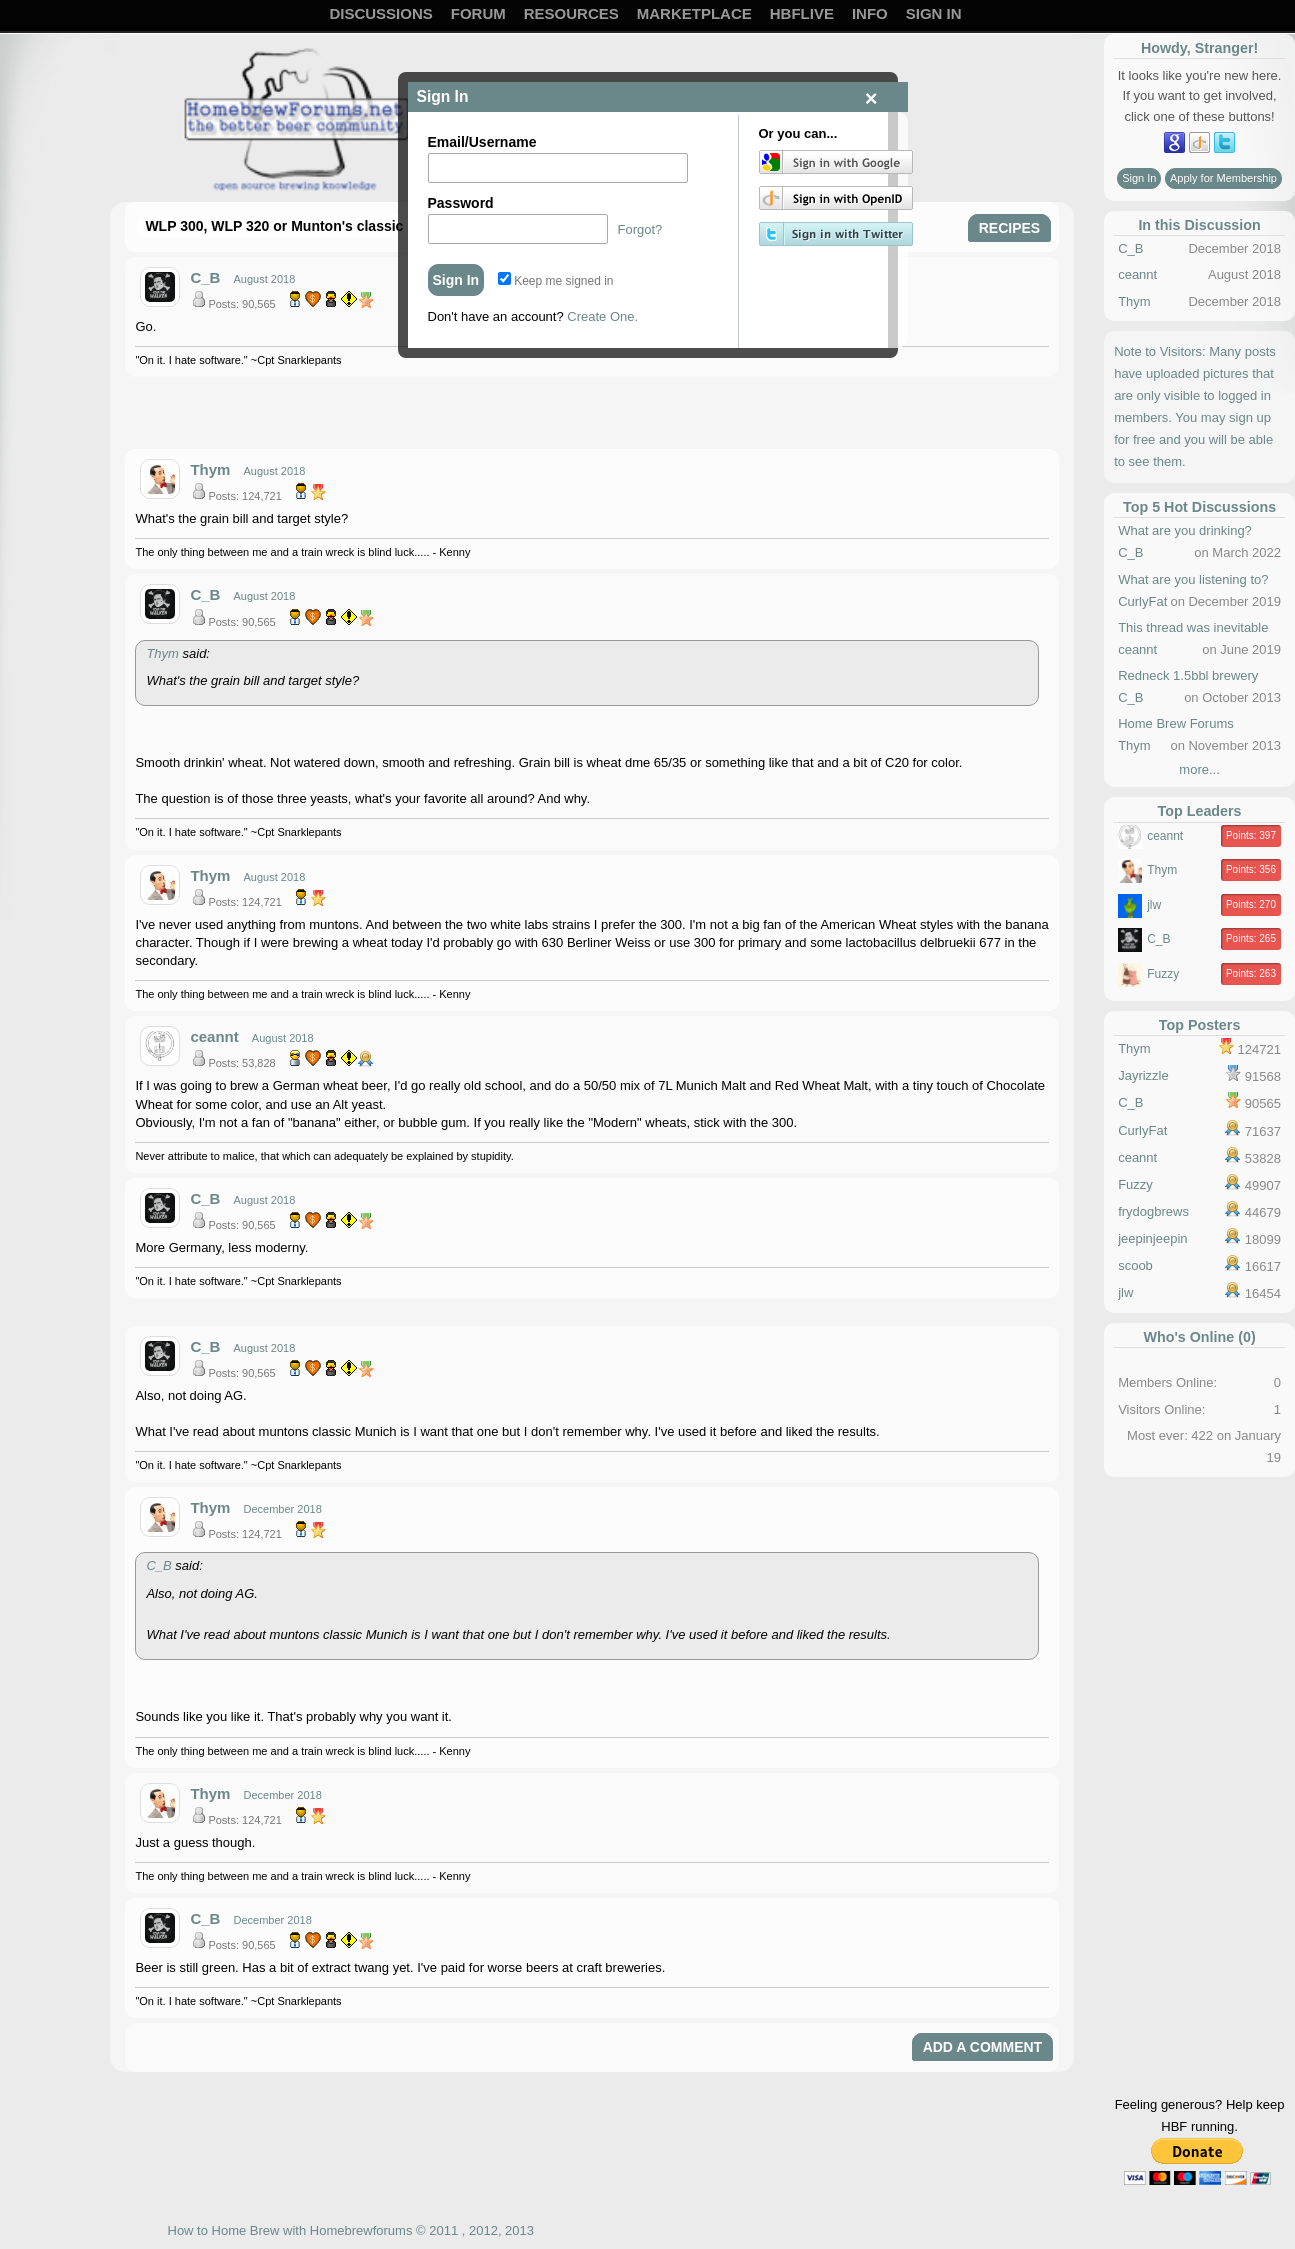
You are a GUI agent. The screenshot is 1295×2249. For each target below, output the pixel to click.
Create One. (602, 316)
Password (461, 203)
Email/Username (482, 142)
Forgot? (640, 229)
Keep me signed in (556, 281)
